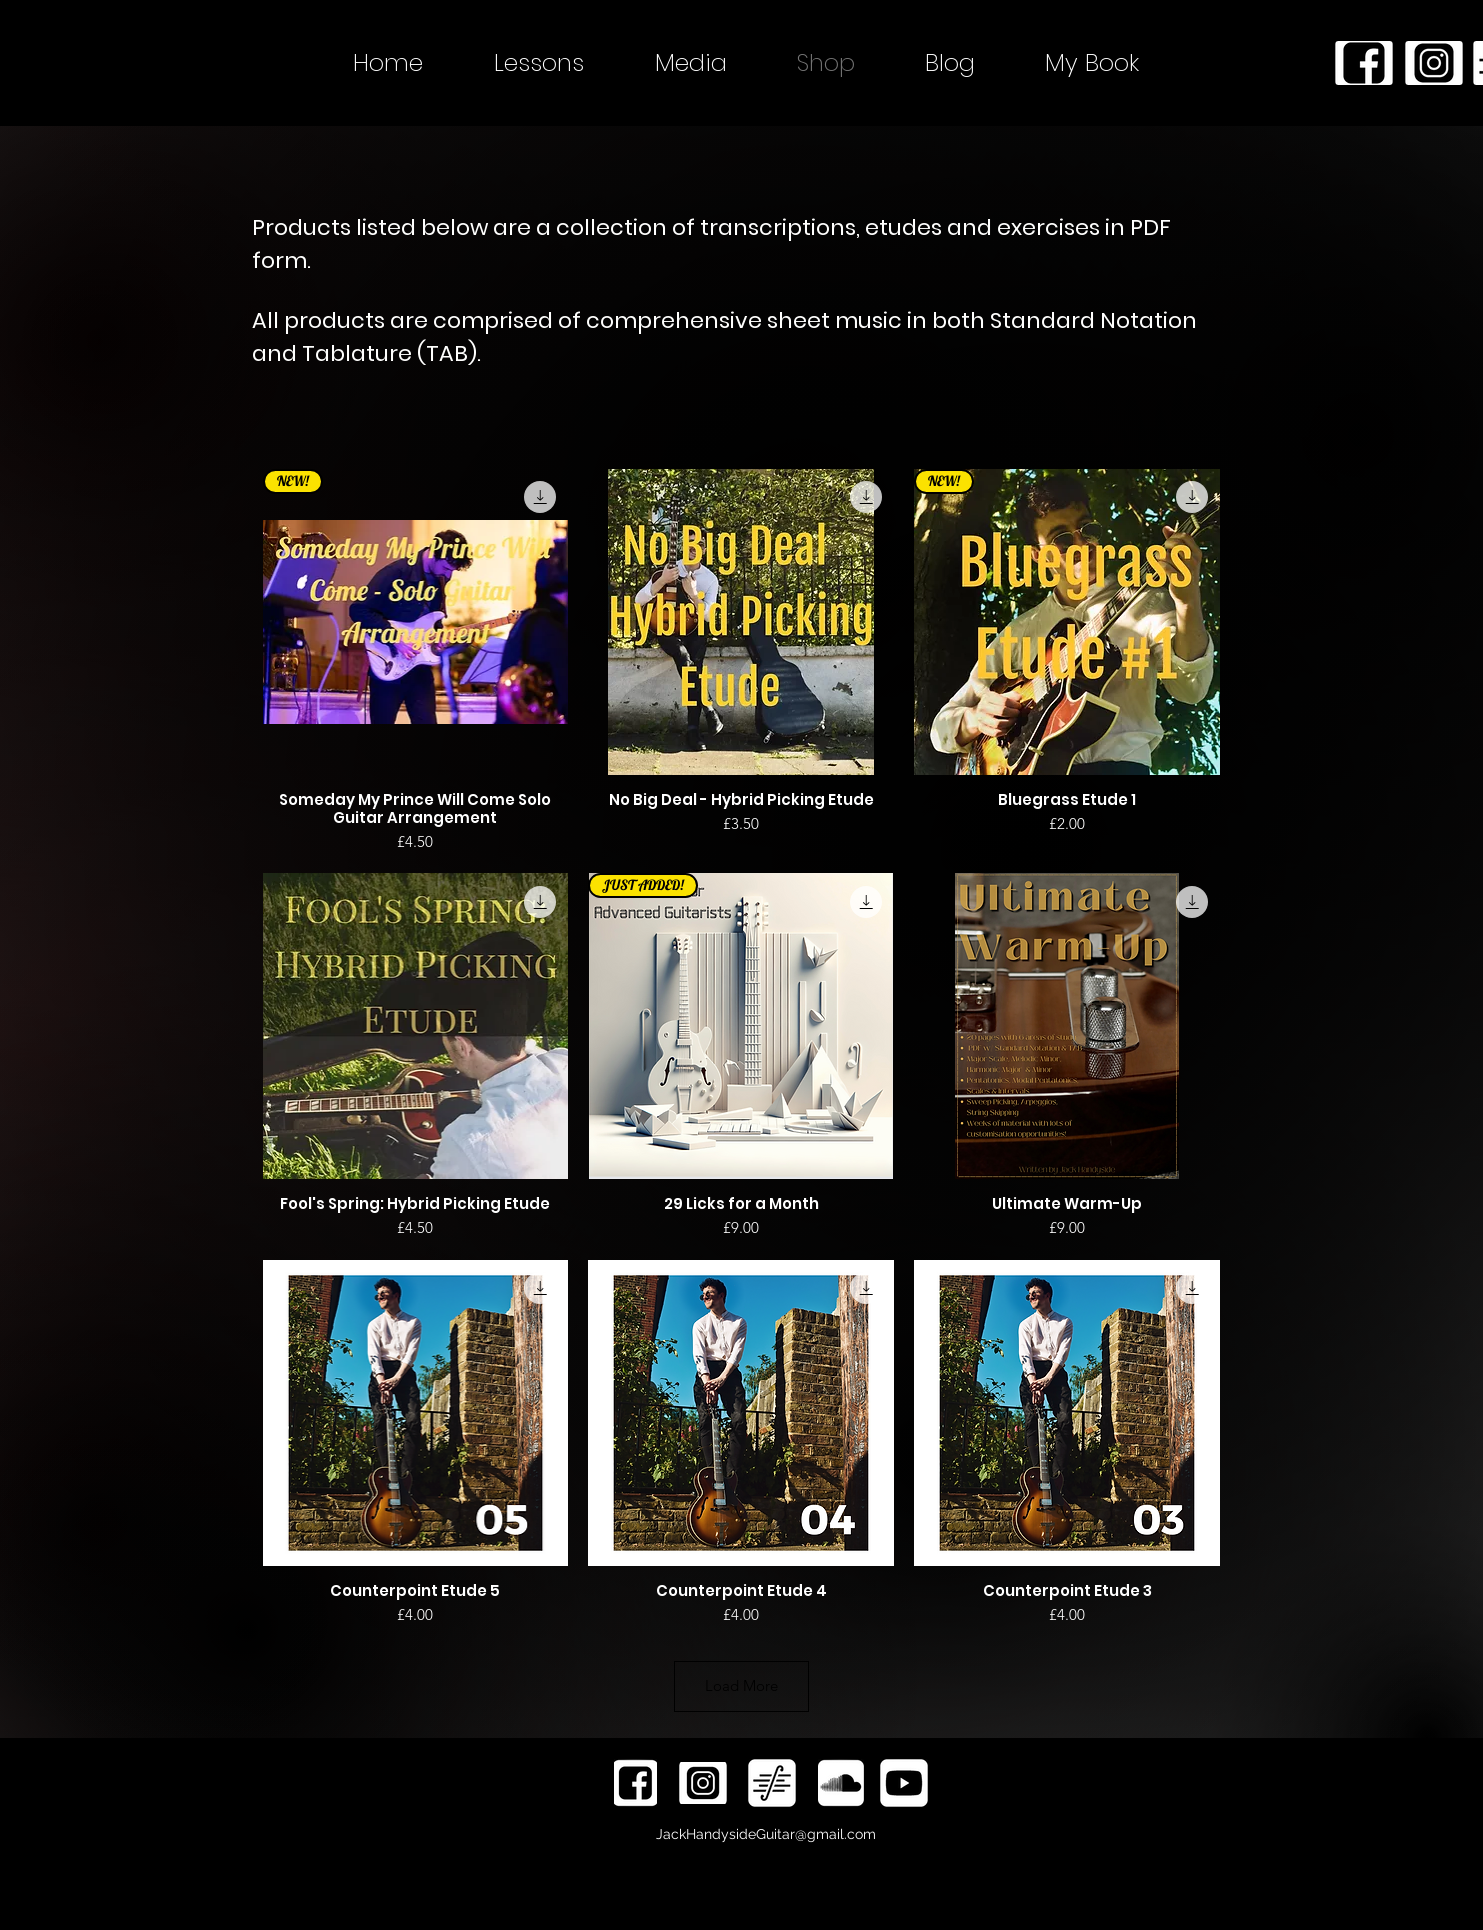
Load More (741, 1685)
